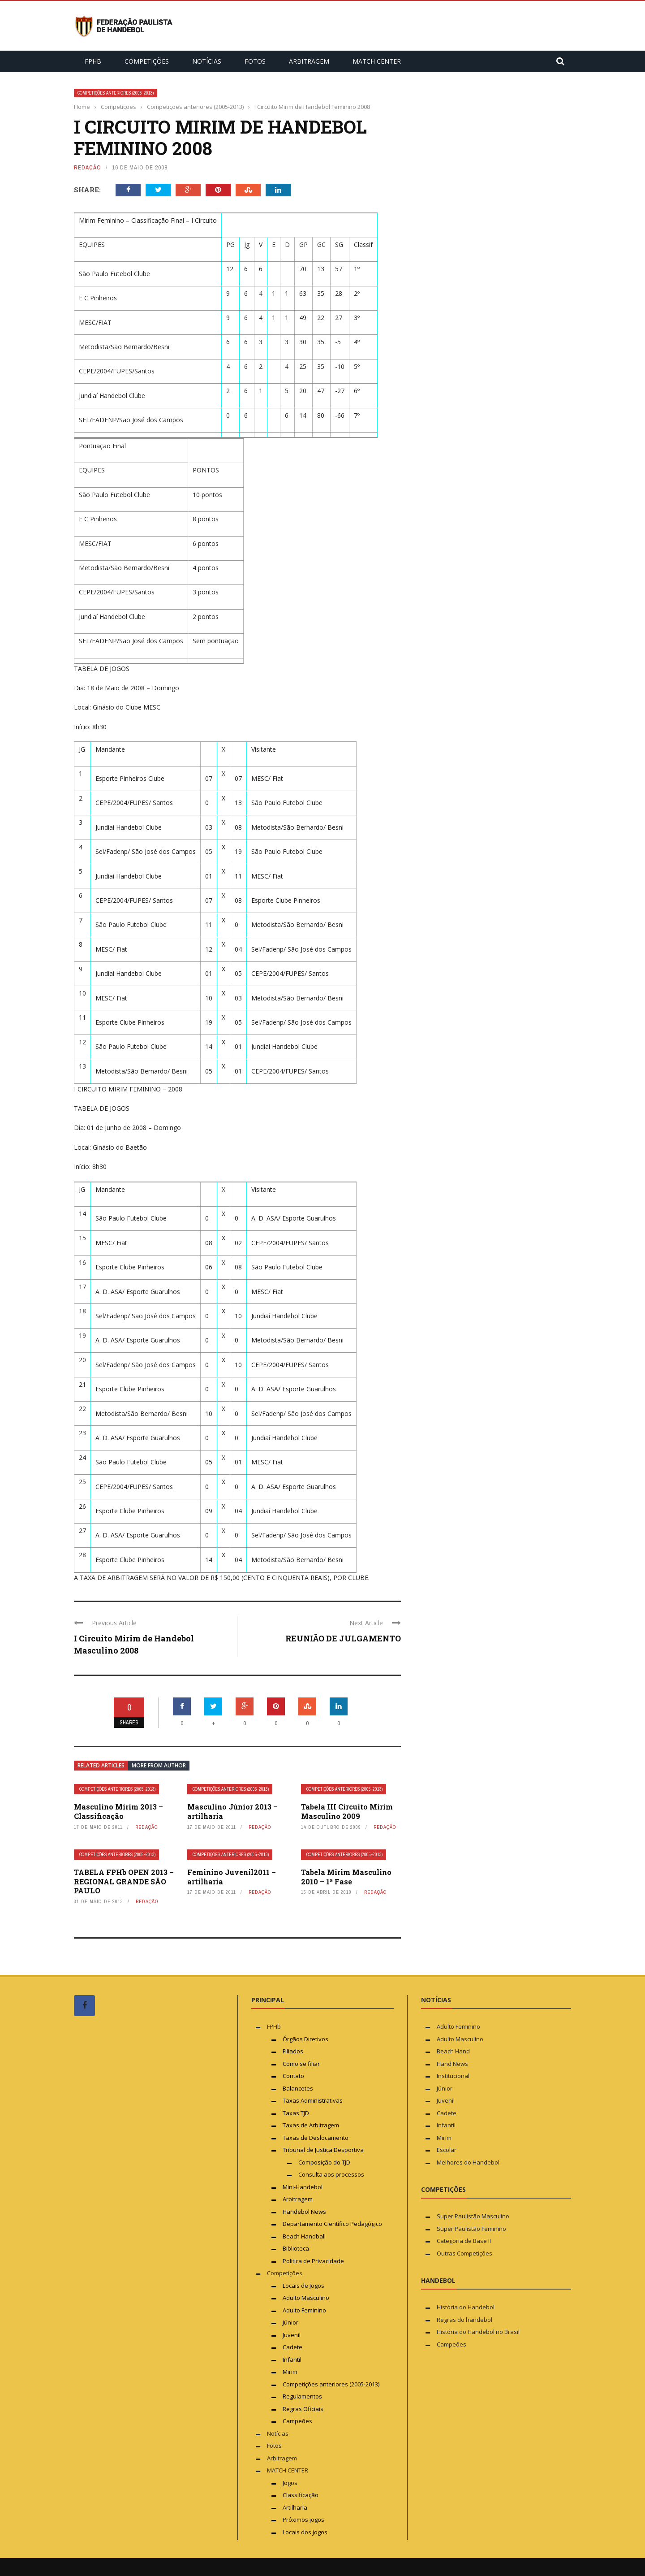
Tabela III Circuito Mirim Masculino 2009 (347, 1811)
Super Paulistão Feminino (471, 2229)
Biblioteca (296, 2248)
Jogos (290, 2483)
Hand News (452, 2064)
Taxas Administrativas (313, 2100)
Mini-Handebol (302, 2187)
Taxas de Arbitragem (311, 2125)
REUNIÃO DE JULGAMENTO (343, 1638)
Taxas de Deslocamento (315, 2138)
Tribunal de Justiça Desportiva (323, 2150)
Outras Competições (464, 2253)
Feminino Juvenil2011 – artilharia (231, 1876)
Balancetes (298, 2088)
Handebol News (304, 2212)
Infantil (292, 2359)
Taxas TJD (296, 2113)
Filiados (293, 2051)
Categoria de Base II (464, 2241)
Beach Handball (304, 2236)
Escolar (446, 2150)
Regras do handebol (464, 2320)
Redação (87, 167)
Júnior (290, 2322)
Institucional (453, 2076)
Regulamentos (302, 2396)
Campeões (297, 2421)
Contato (293, 2076)
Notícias (206, 61)
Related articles (101, 1765)
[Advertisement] (141, 2193)
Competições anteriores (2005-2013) (115, 93)
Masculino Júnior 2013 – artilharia (232, 1811)
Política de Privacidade (313, 2261)
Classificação (300, 2495)
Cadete (292, 2347)
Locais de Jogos (303, 2286)
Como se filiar (301, 2064)
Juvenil (292, 2335)
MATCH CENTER (377, 61)
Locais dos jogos (305, 2532)
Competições (147, 61)
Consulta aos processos (331, 2174)
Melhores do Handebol (468, 2162)
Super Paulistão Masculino (473, 2216)
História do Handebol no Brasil (478, 2332)
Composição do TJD (324, 2162)
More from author (159, 1765)
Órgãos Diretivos (305, 2039)
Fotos (255, 61)
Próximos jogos (303, 2519)
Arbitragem (309, 61)
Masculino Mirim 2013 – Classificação (118, 1811)
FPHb (93, 61)
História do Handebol (465, 2307)
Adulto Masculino (306, 2298)
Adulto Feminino (304, 2310)
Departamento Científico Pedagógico (332, 2224)
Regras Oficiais (303, 2409)
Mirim (290, 2372)
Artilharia (295, 2507)
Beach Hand (453, 2051)
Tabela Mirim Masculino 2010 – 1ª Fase (346, 1876)
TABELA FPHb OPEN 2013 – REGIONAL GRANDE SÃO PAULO (124, 1881)
